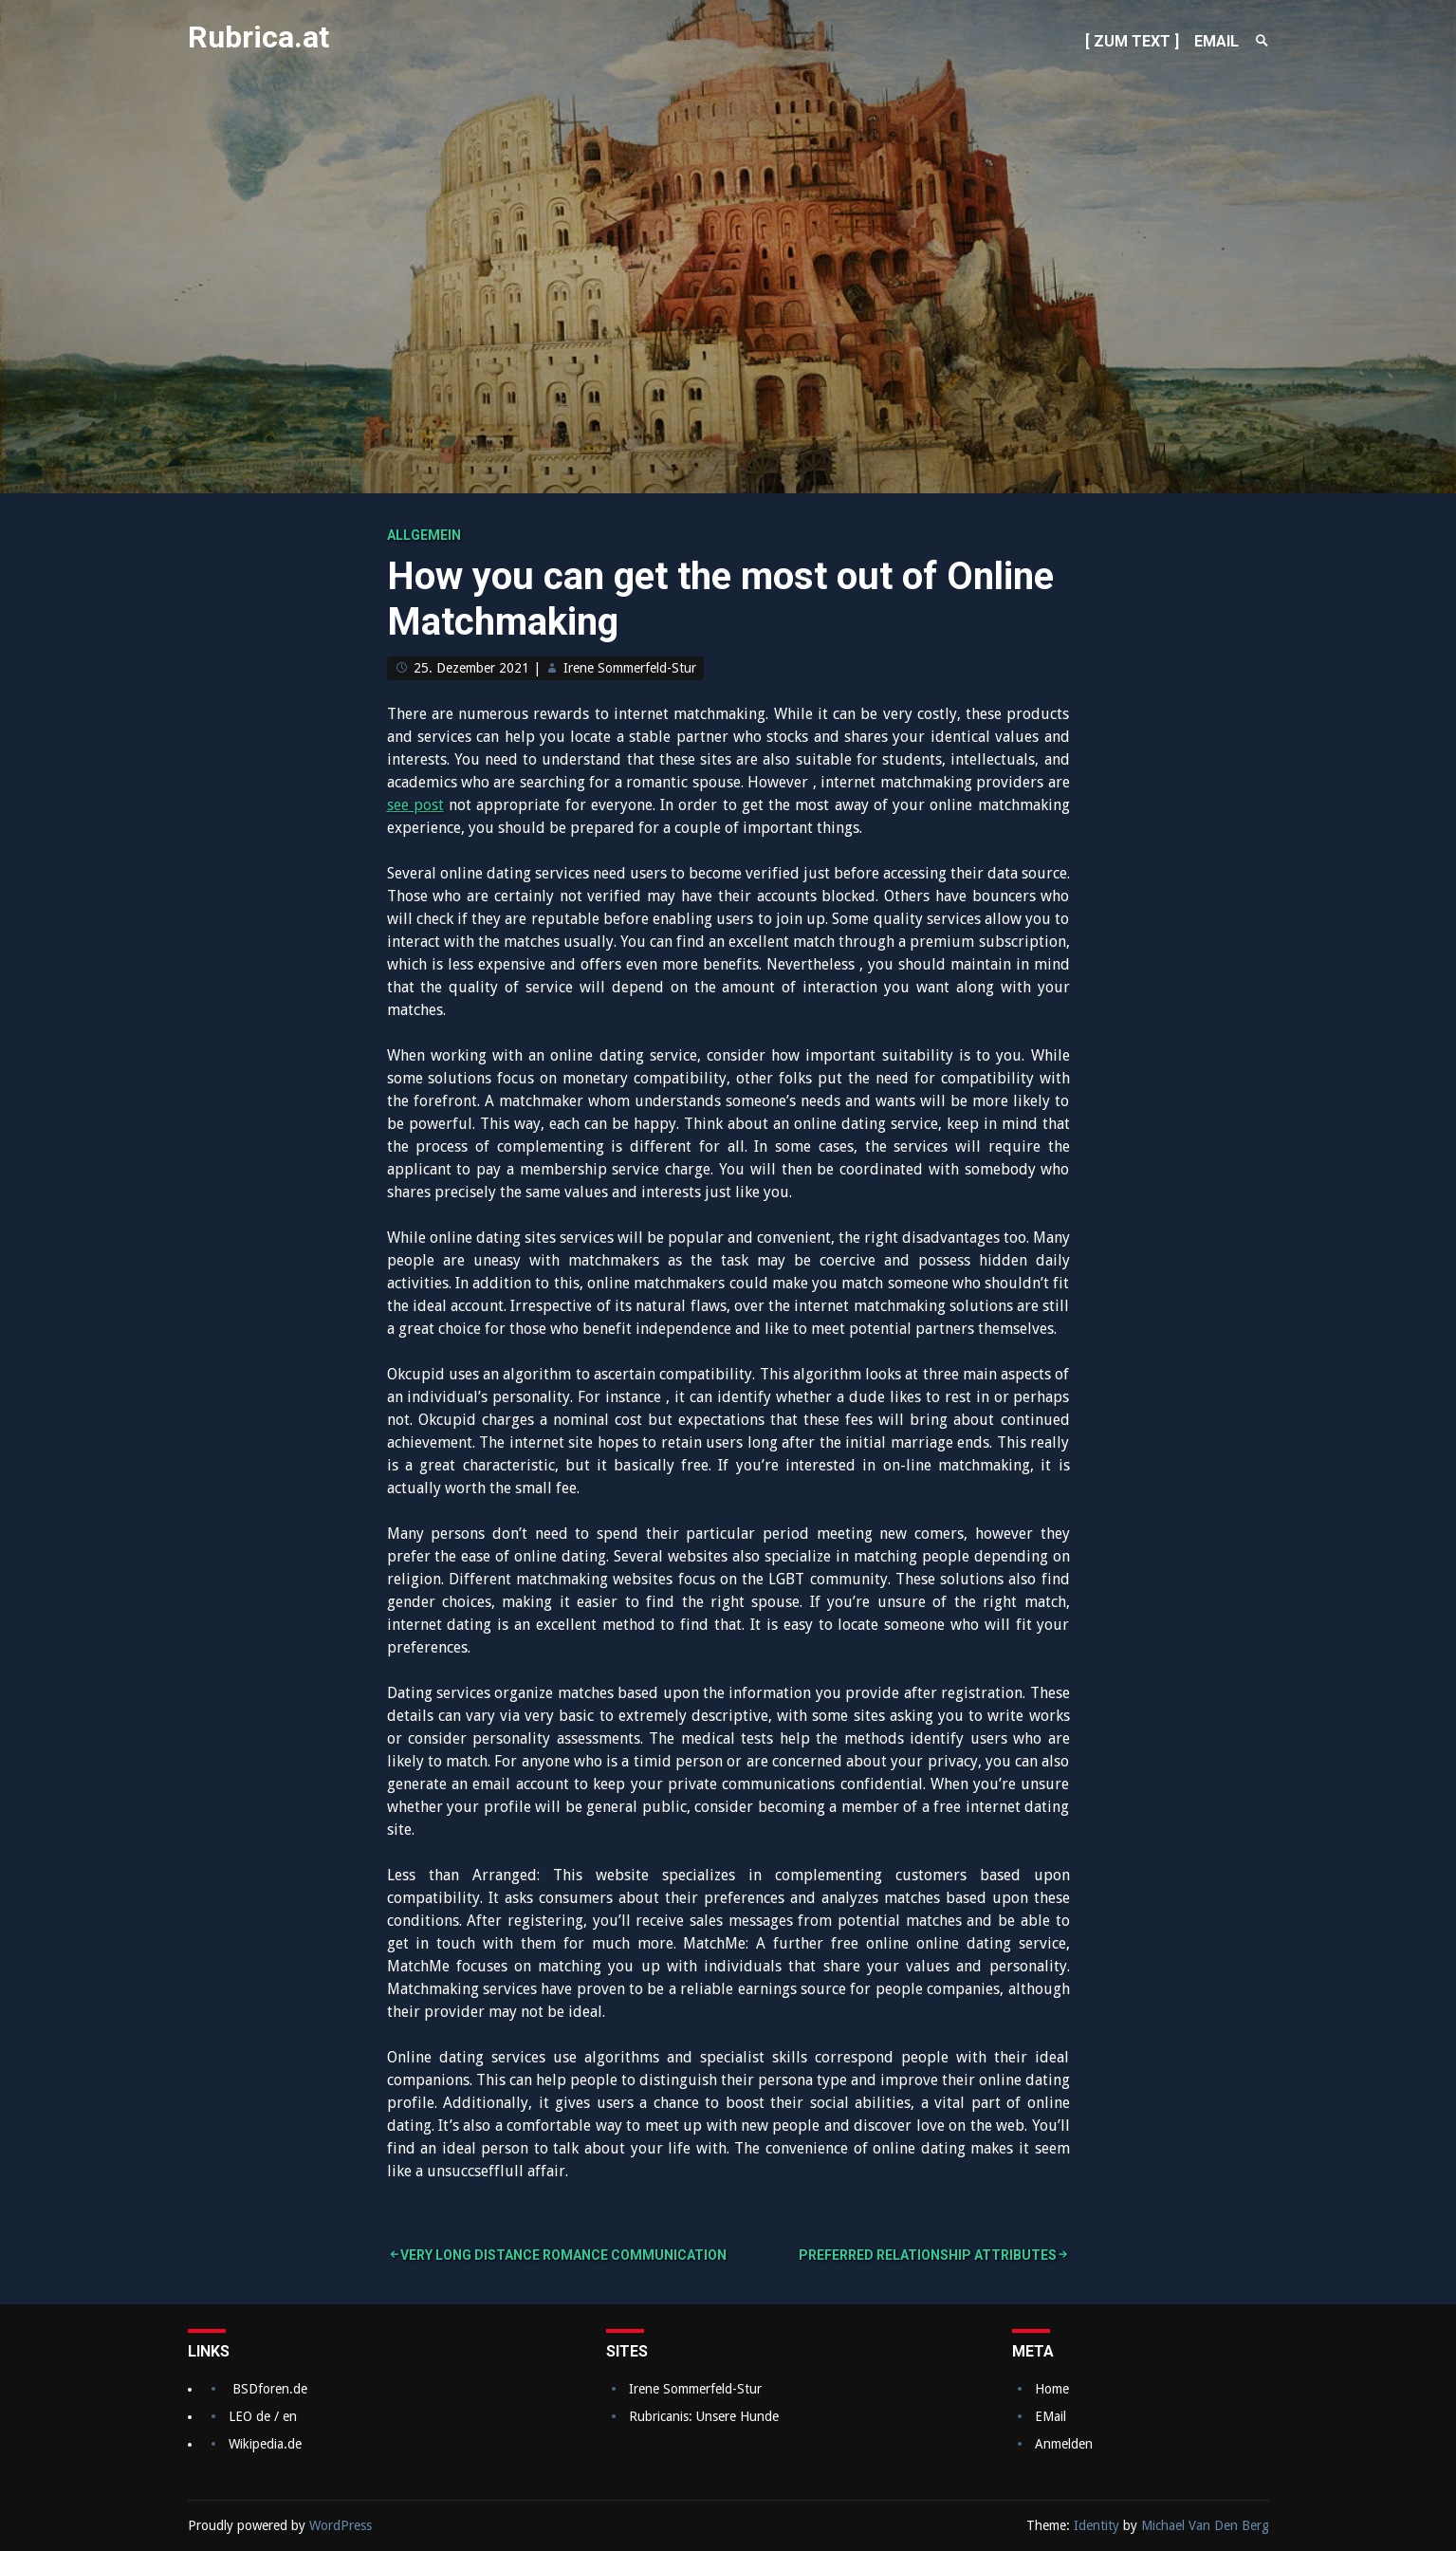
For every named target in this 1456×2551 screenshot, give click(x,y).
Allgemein (424, 535)
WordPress (340, 2525)
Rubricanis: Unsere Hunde (704, 2416)
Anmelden (1064, 2443)
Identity (1096, 2525)
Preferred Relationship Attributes (928, 2255)
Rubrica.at (258, 37)
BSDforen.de (269, 2388)
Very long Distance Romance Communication (563, 2255)
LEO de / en (263, 2416)
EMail (1050, 2416)
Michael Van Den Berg (1205, 2525)
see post (415, 805)
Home (1052, 2388)
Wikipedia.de (265, 2443)
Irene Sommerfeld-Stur (629, 667)
